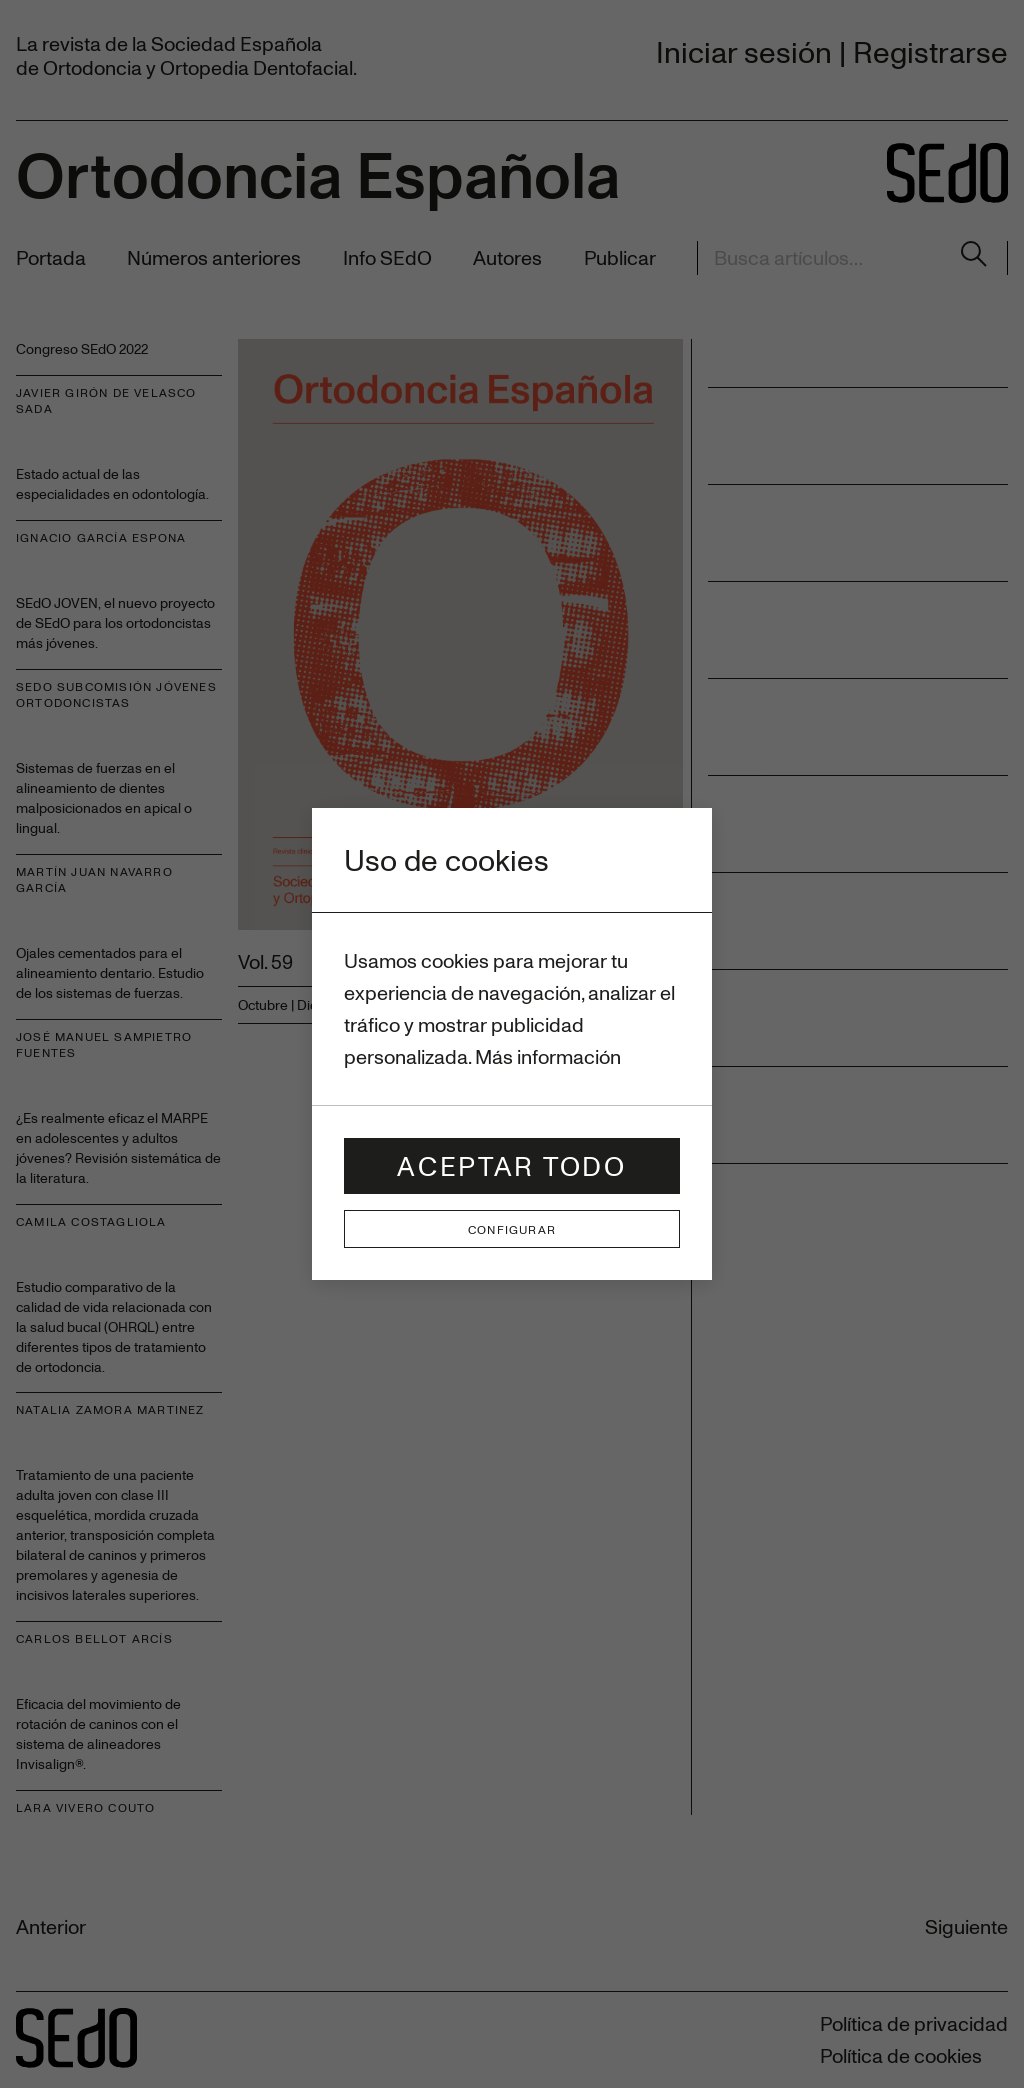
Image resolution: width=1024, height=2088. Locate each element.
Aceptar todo (511, 1165)
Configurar (512, 1229)
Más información (548, 1056)
